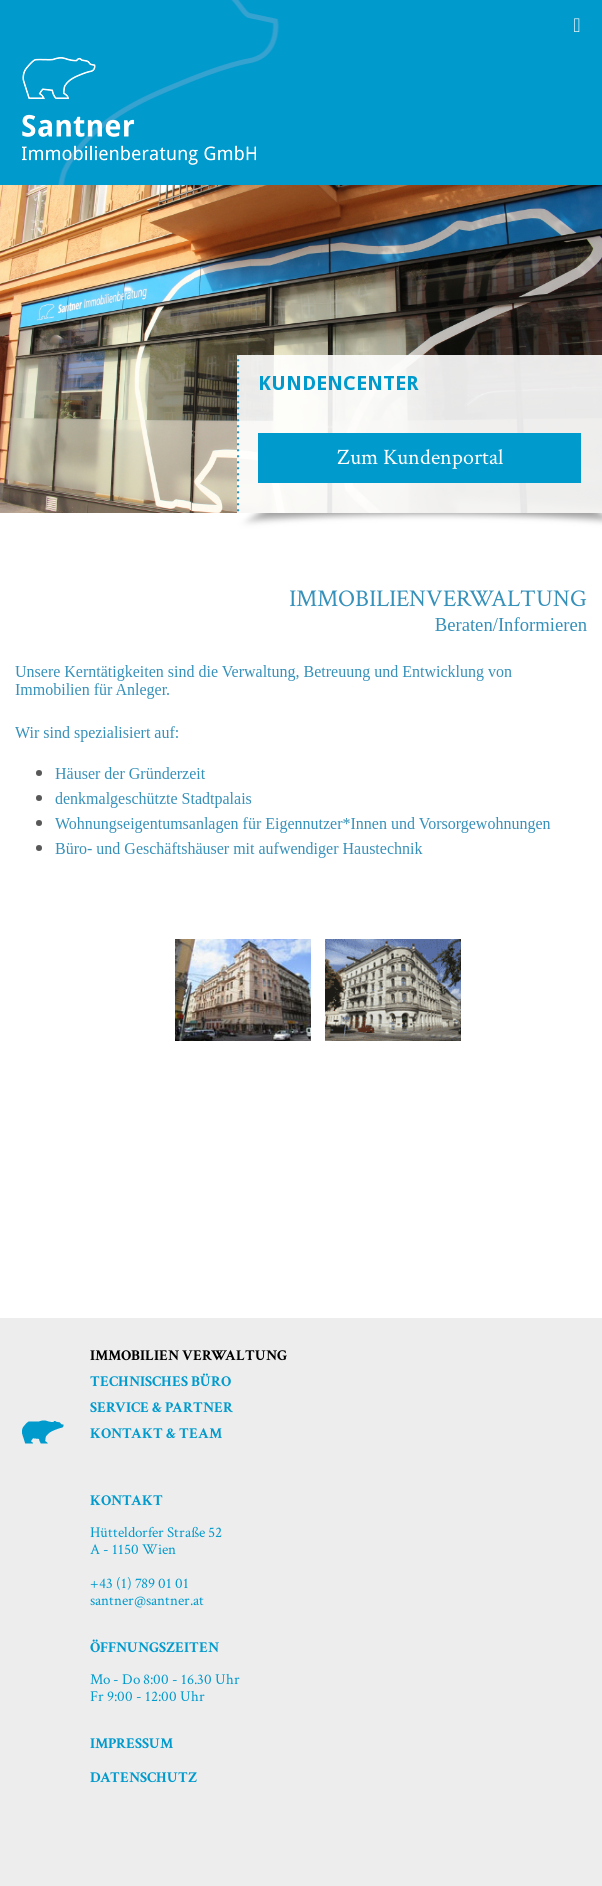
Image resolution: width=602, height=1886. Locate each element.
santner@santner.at (147, 1600)
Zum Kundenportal (420, 457)
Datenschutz (143, 1777)
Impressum (131, 1743)
